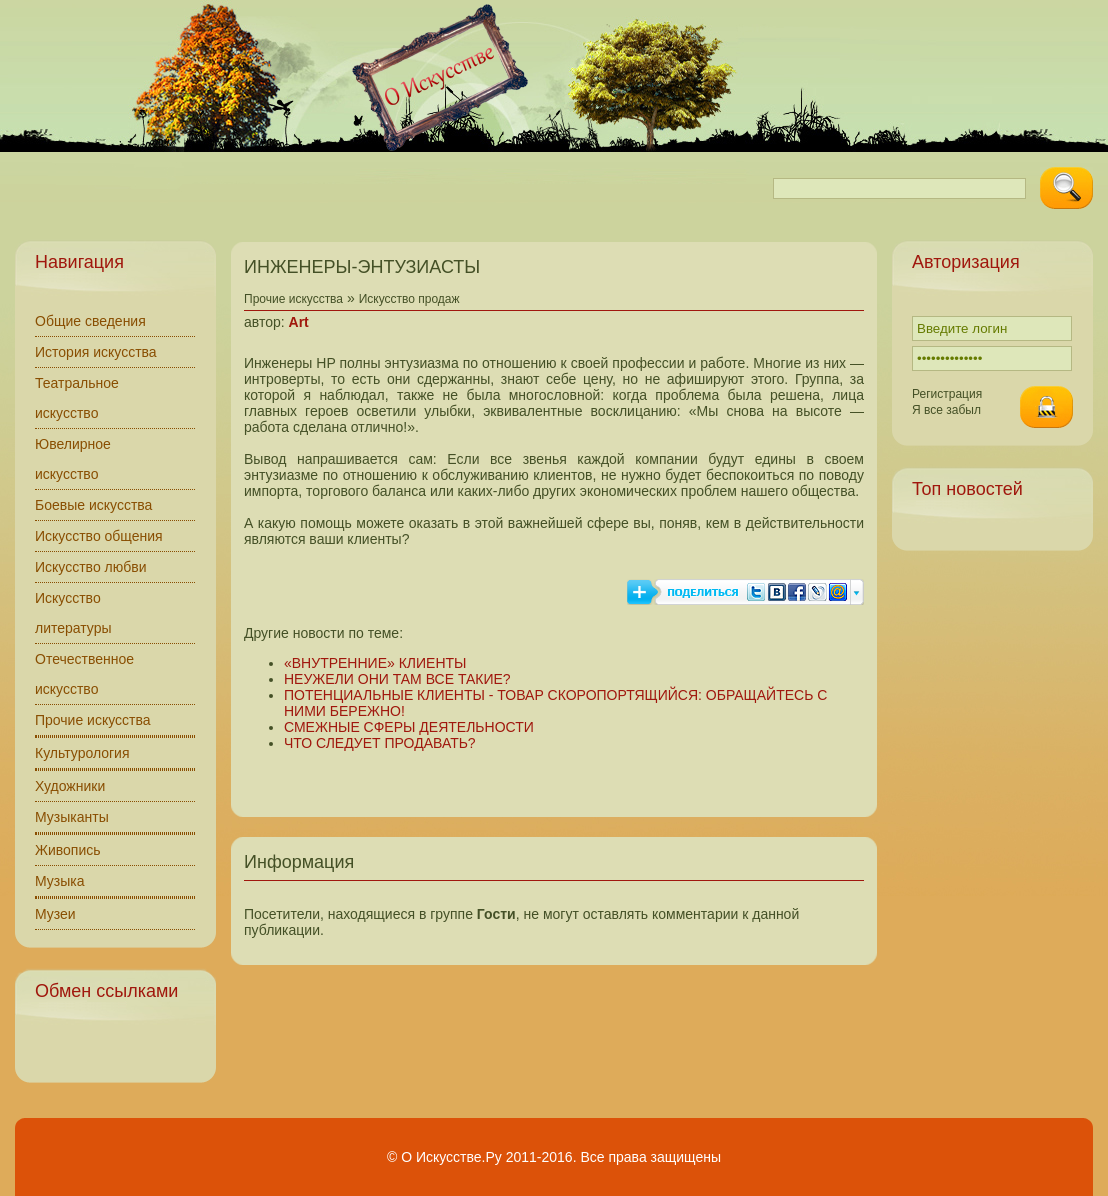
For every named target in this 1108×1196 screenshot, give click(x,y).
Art (299, 322)
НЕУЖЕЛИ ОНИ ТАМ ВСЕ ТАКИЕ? (397, 679)
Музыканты (72, 817)
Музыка (60, 881)
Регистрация (947, 394)
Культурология (82, 753)
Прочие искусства (93, 720)
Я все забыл (946, 410)
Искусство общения (99, 536)
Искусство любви (91, 567)
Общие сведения (90, 321)
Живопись (68, 850)
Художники (70, 786)
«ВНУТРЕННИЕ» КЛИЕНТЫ (375, 663)
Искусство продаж (409, 299)
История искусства (96, 352)
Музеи (55, 914)
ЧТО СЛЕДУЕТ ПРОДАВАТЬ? (380, 743)
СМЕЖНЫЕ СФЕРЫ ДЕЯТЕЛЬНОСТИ (409, 727)
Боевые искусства (93, 505)
